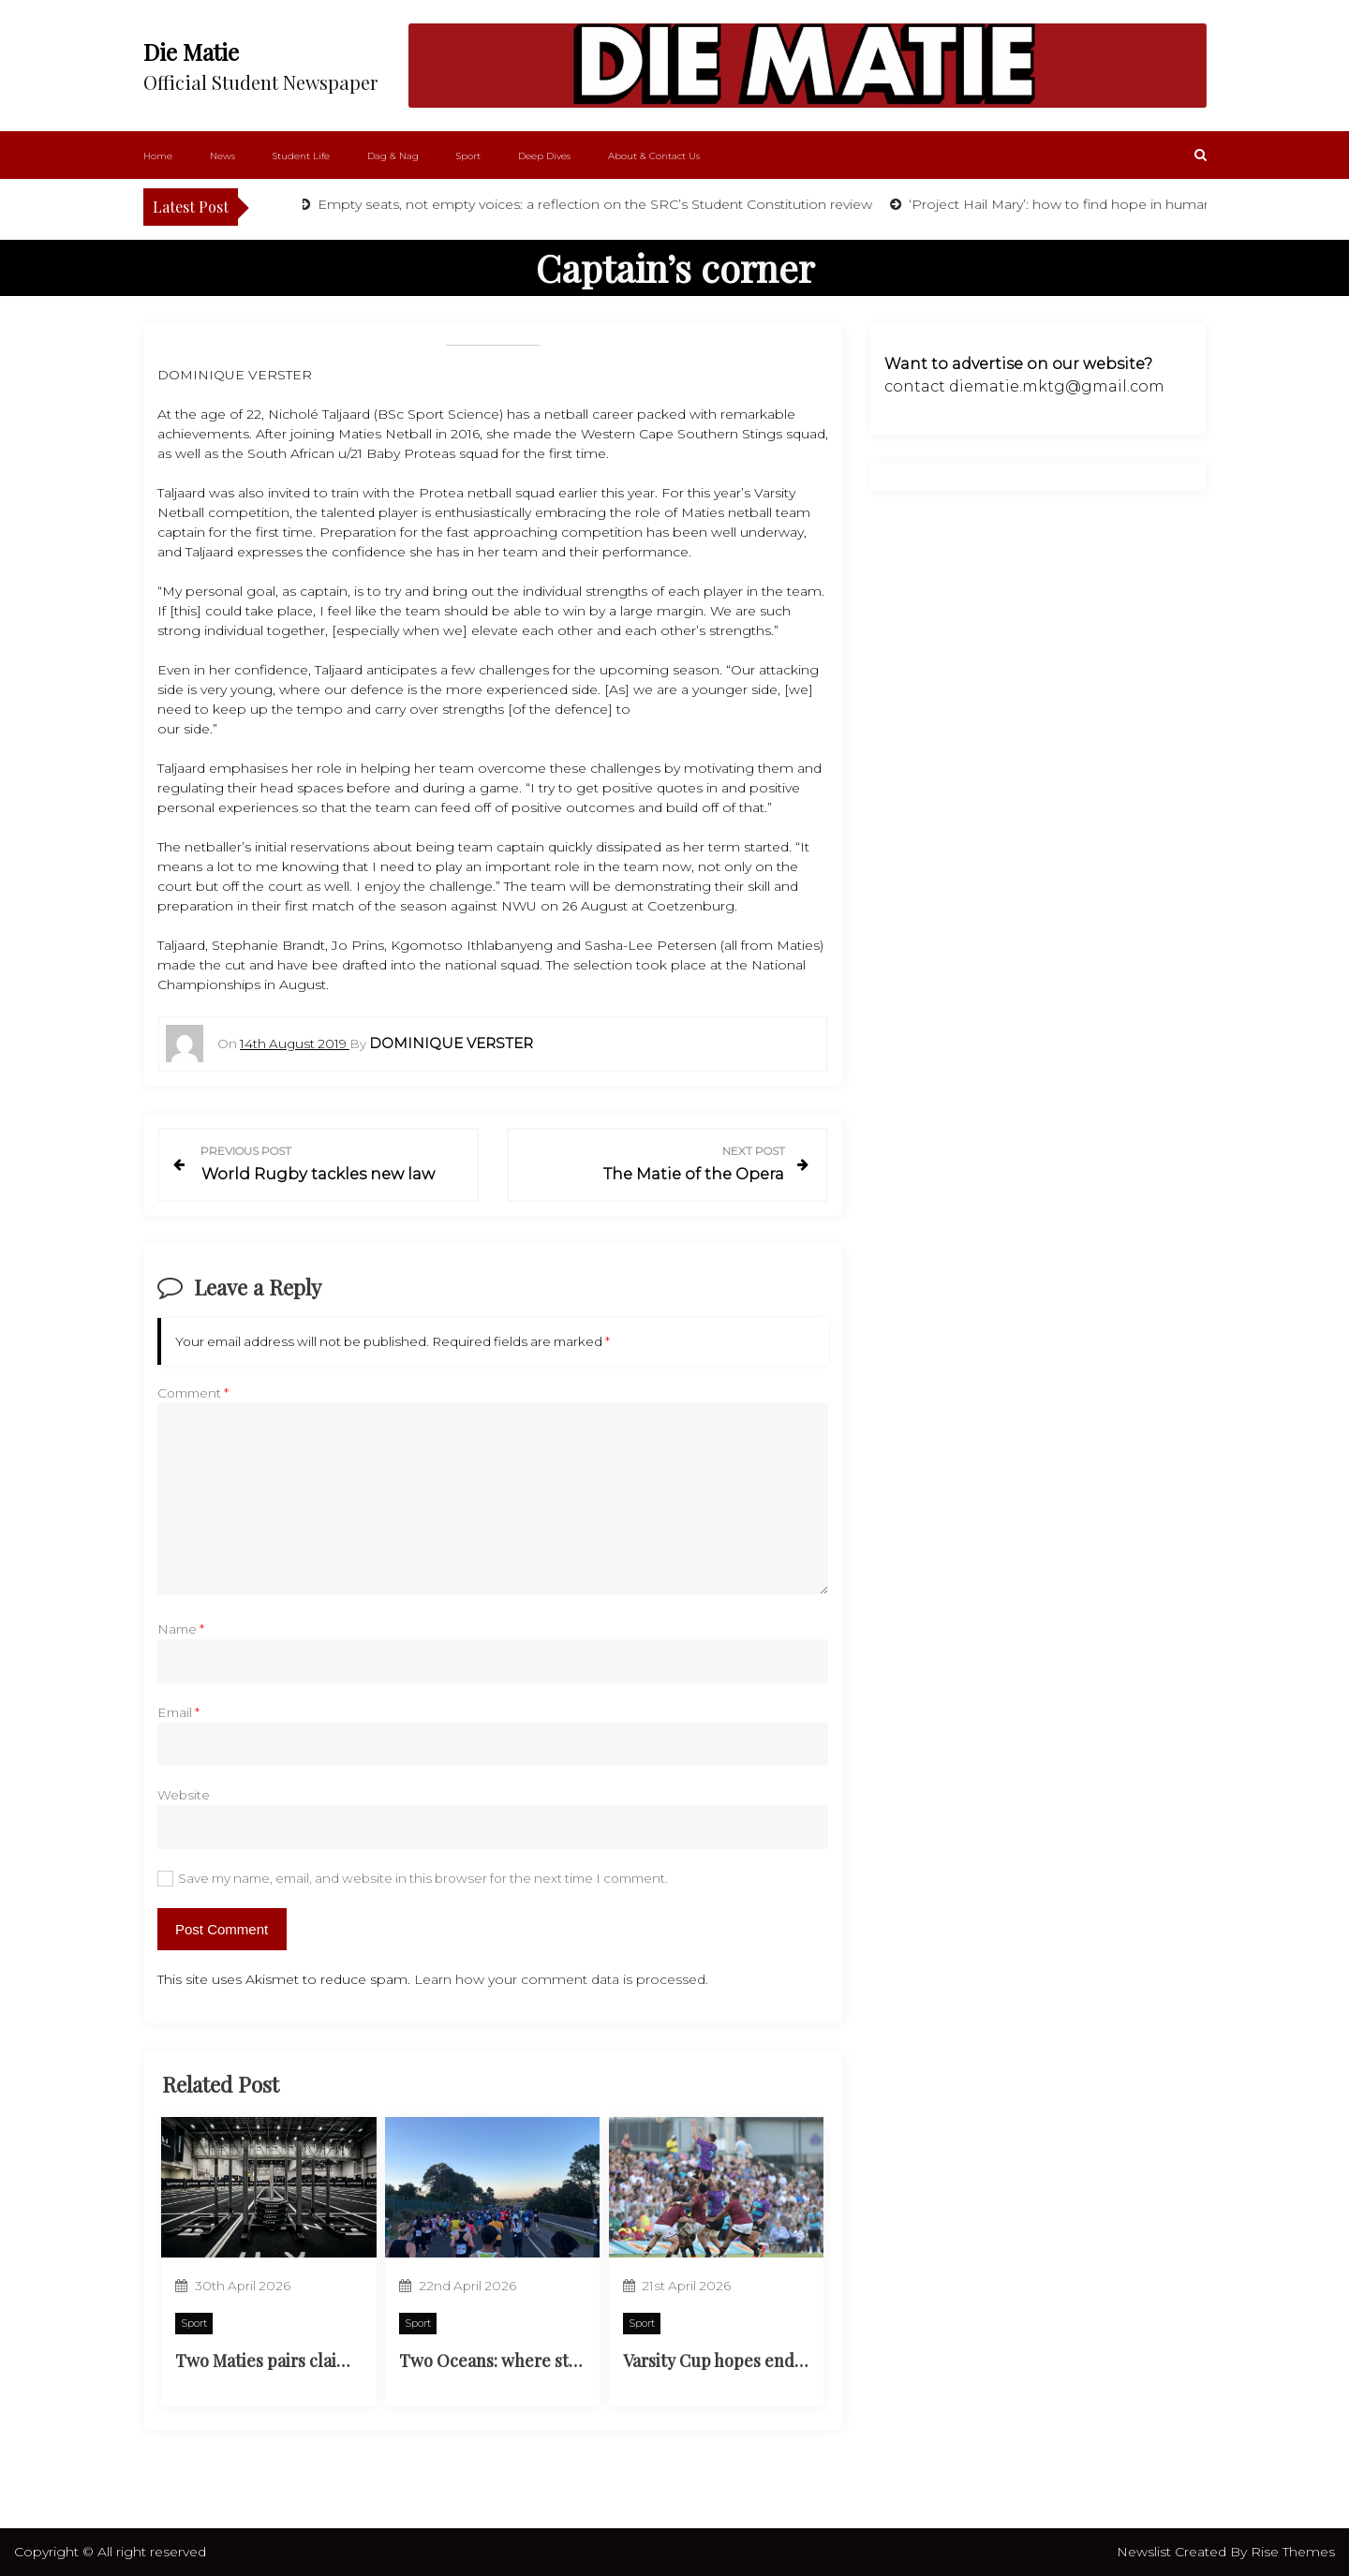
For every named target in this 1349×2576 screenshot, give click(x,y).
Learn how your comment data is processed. (561, 1979)
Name (180, 1628)
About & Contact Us (654, 156)
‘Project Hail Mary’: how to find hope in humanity (1069, 204)
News (222, 156)
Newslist (1146, 2551)
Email (178, 1712)
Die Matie (191, 52)
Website (183, 1794)
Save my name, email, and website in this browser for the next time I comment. (423, 1878)
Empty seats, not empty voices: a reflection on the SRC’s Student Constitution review (597, 204)
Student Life (301, 156)
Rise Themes (1293, 2551)
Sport (468, 156)
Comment (193, 1392)
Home (157, 156)
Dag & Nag (393, 156)
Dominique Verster (451, 1043)
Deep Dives (544, 156)
